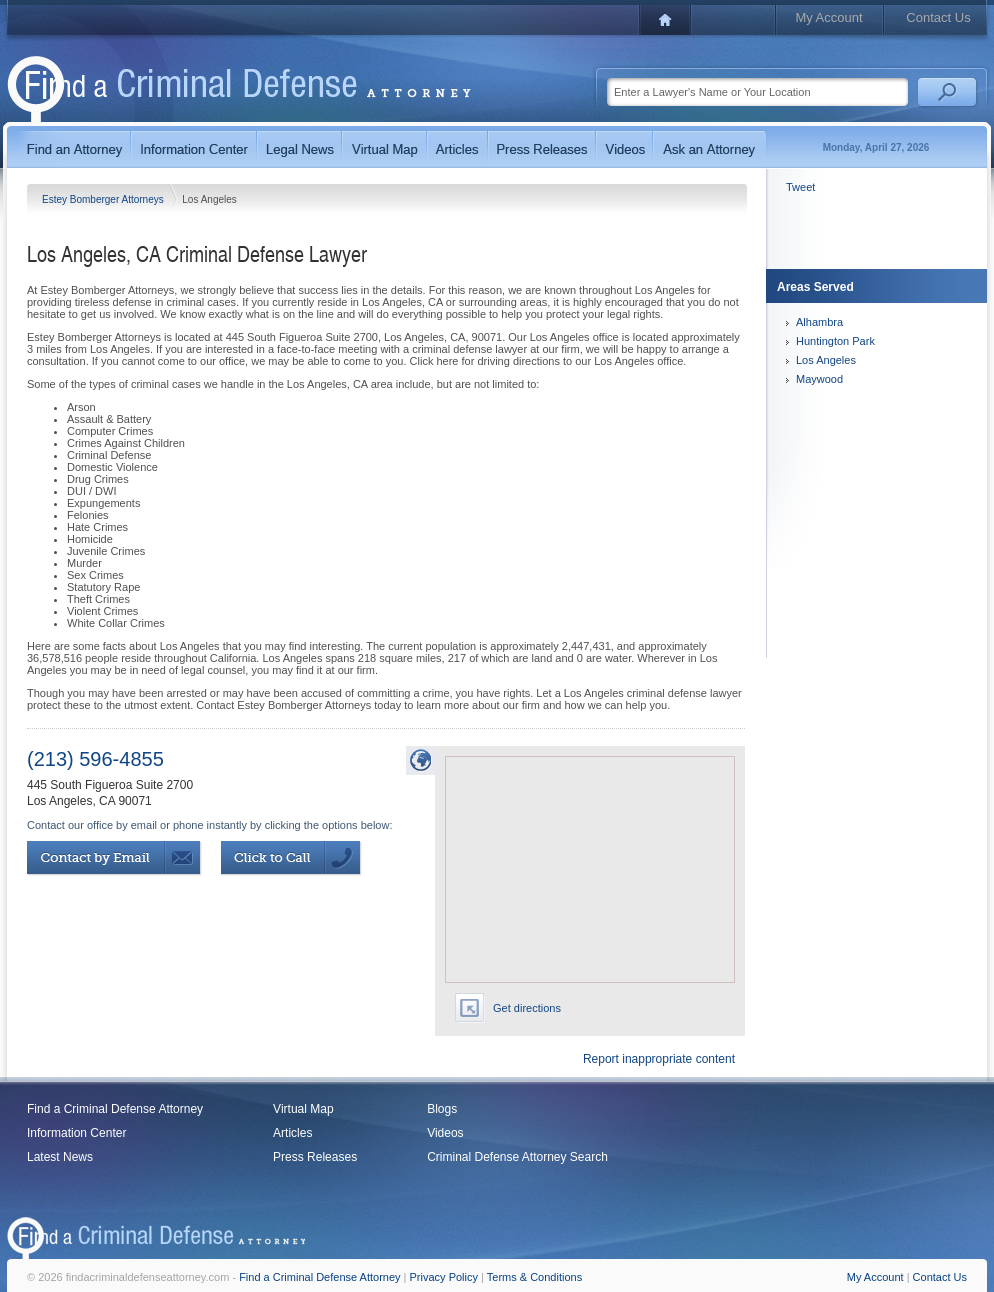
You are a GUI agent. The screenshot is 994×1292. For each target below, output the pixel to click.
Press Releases (315, 1157)
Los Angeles (826, 360)
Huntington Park (835, 341)
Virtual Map (303, 1109)
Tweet (800, 187)
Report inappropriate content (659, 1059)
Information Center (76, 1133)
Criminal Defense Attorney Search (517, 1157)
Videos (445, 1133)
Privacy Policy (444, 1277)
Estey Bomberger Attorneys (104, 199)
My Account (828, 17)
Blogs (442, 1109)
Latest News (60, 1157)
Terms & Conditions (534, 1277)
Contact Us (938, 17)
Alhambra (819, 322)
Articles (292, 1133)
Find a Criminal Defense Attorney (115, 1109)
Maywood (819, 379)
